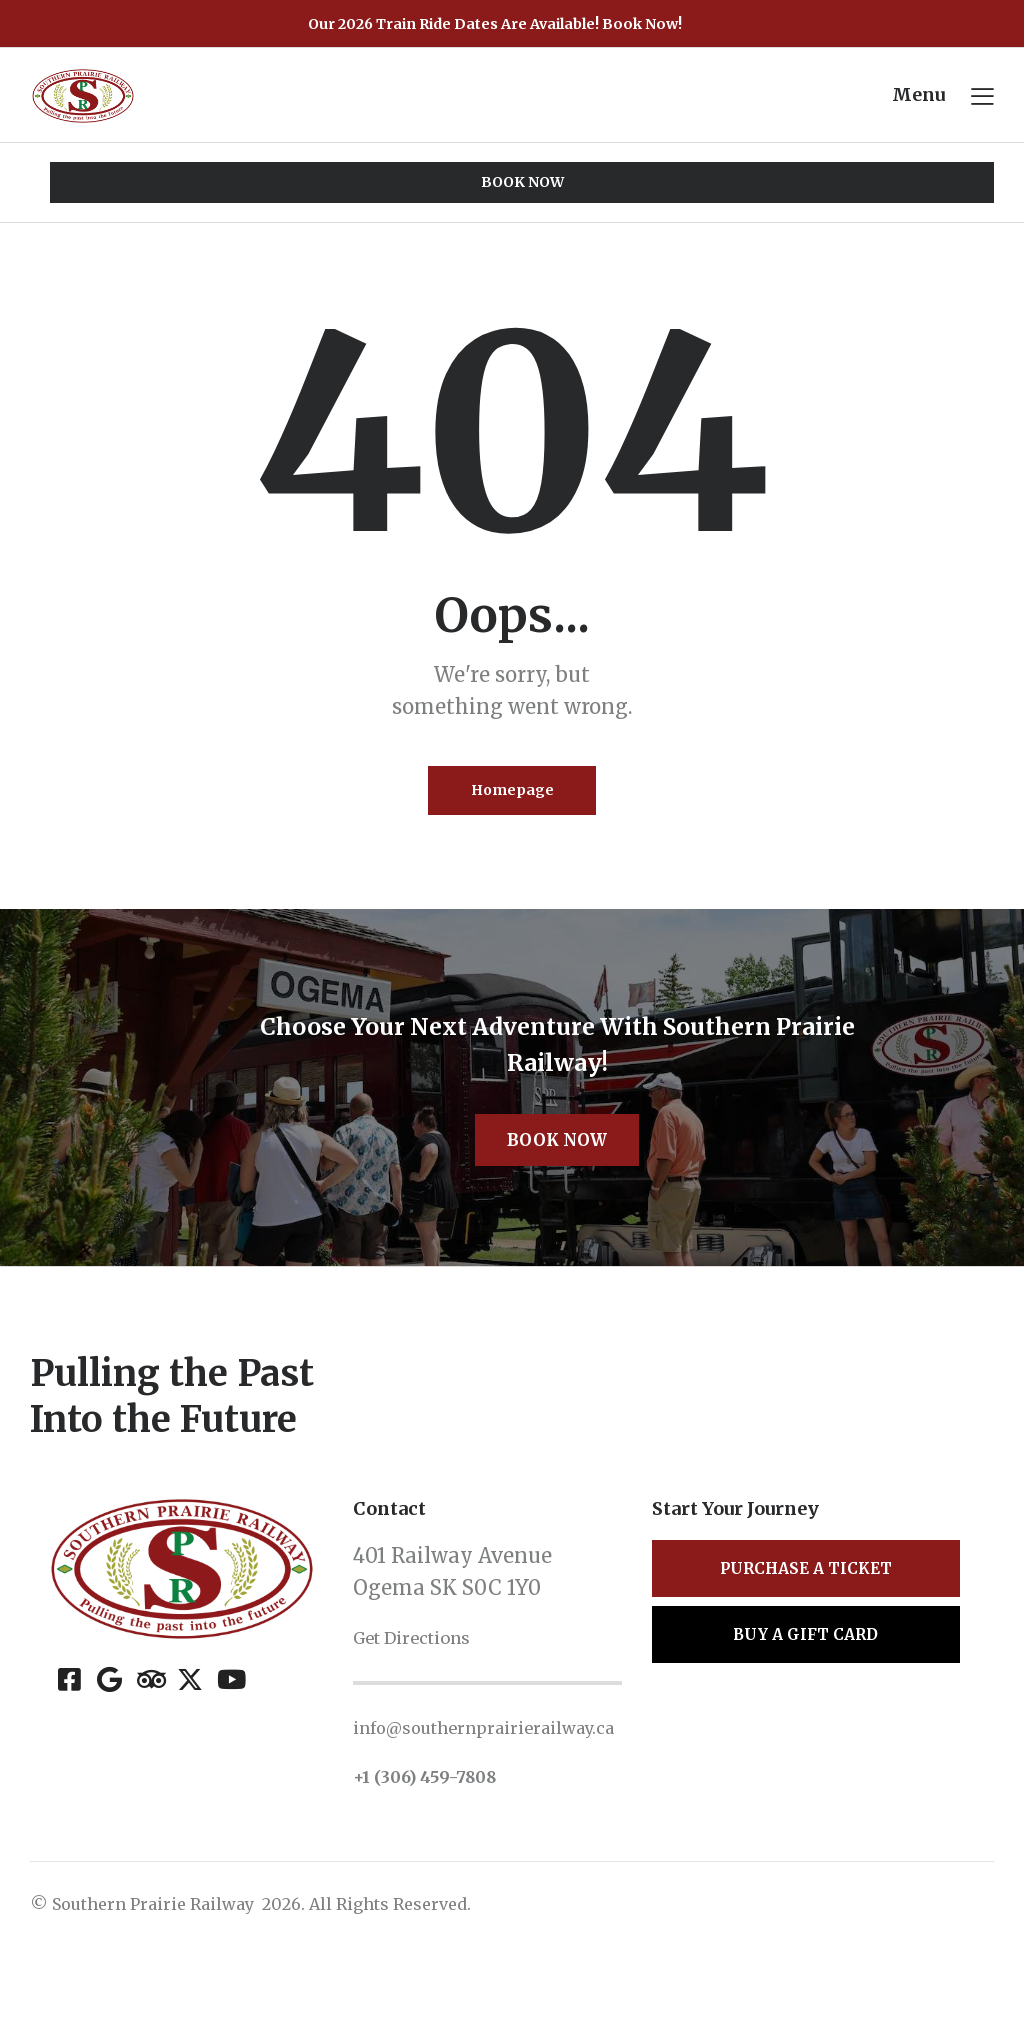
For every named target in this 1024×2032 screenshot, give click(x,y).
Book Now (557, 1194)
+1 (366, 1862)
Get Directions (426, 1695)
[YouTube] (229, 1738)
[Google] (109, 1738)
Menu (915, 96)
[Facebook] (69, 1738)
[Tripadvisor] (149, 1738)
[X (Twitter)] (189, 1738)
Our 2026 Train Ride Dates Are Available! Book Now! (495, 23)
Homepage (512, 798)
